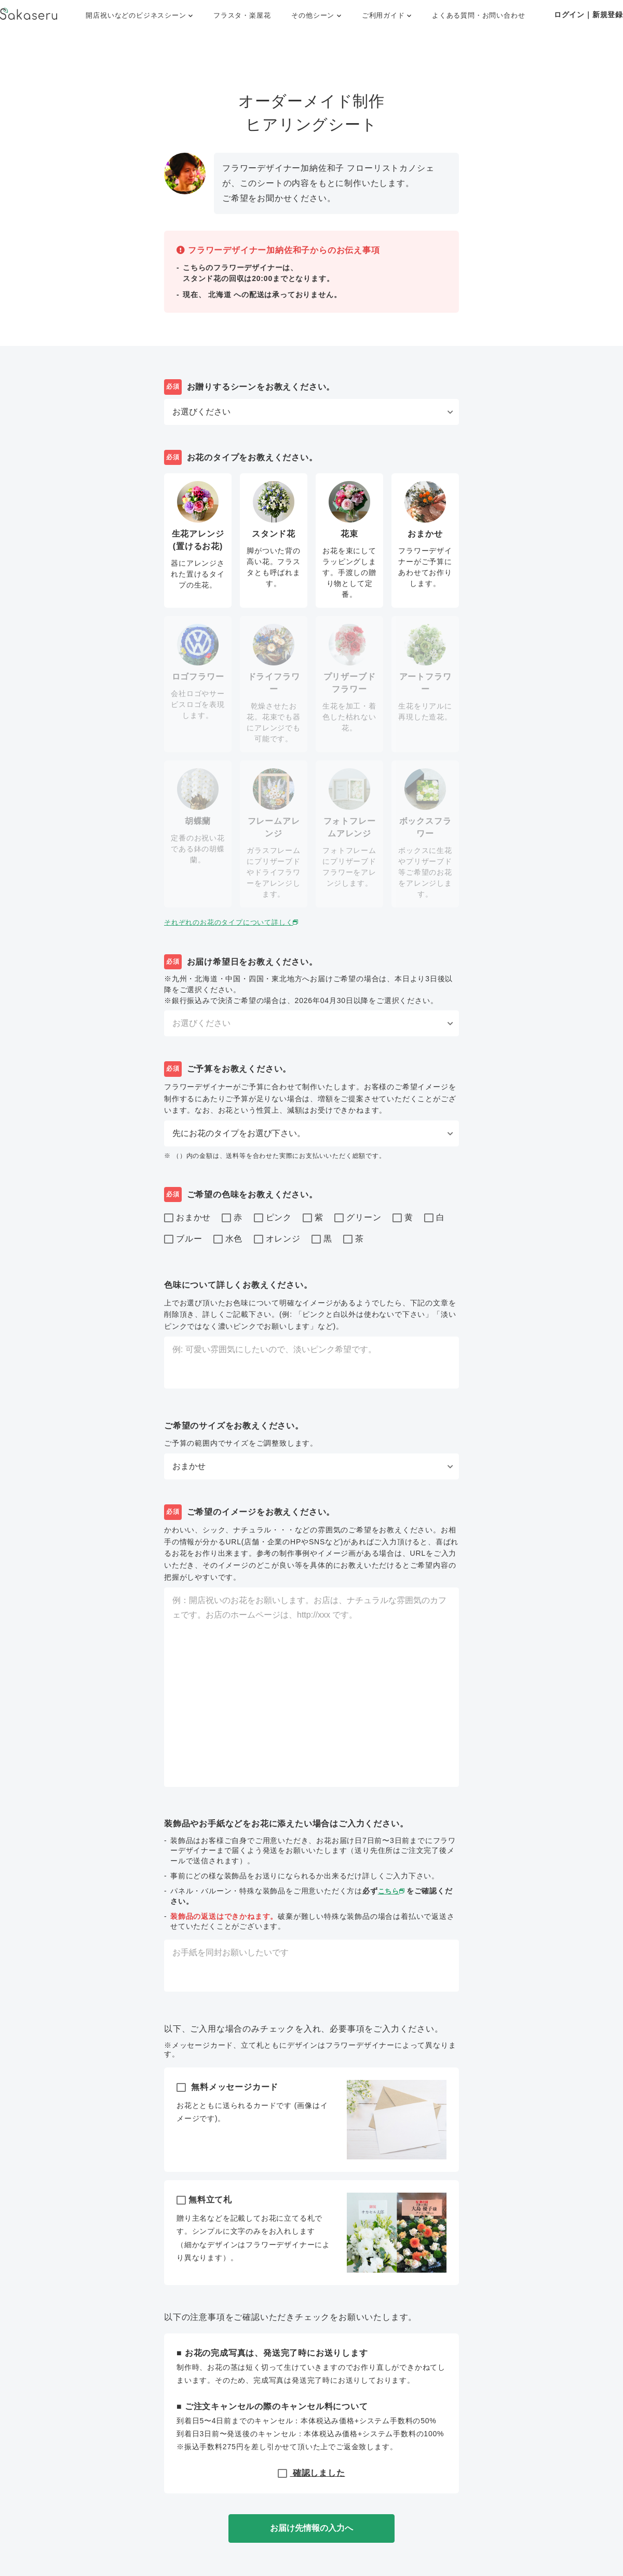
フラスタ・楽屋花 (241, 15)
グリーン (357, 1218)
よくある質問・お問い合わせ (478, 15)
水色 (228, 1239)
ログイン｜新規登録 (588, 14)
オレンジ (277, 1239)
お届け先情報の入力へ (311, 2528)
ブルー (183, 1239)
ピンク (273, 1218)
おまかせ (187, 1218)
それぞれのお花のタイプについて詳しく (237, 922)
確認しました (311, 2472)
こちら (393, 1891)
